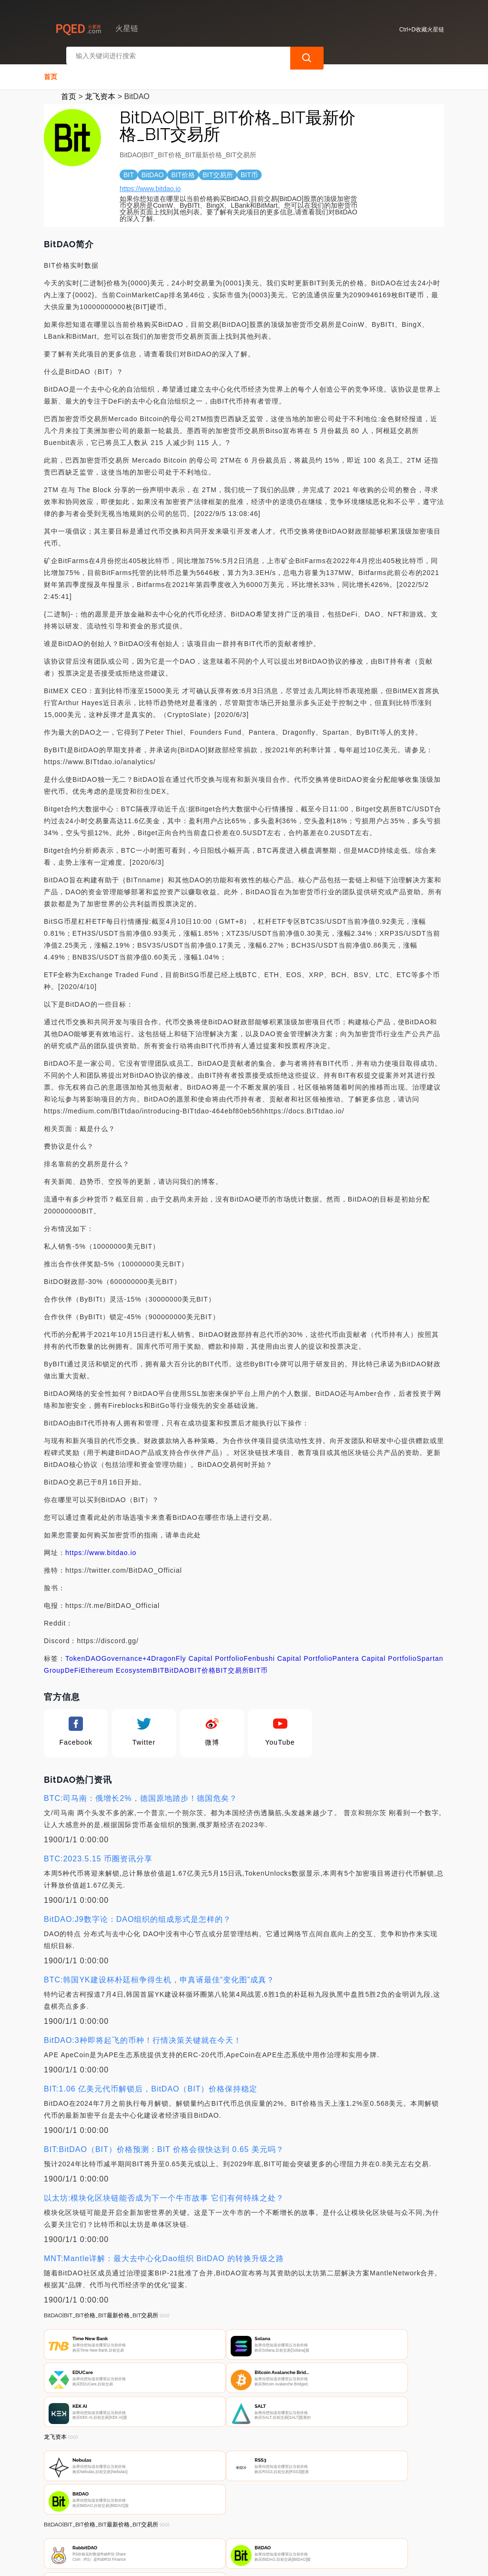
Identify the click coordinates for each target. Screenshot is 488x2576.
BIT (159, 1663)
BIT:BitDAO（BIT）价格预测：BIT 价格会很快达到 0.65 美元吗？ (164, 2142)
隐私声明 (196, 2526)
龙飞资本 (100, 89)
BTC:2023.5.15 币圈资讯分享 (98, 1852)
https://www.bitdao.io (150, 181)
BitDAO (177, 1663)
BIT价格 (203, 1663)
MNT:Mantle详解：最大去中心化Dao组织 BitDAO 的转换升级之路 (164, 2251)
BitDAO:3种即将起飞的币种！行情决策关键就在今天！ (143, 2033)
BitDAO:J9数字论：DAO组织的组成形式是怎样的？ (137, 1912)
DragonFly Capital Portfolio (197, 1651)
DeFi (73, 1663)
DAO (93, 1651)
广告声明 (243, 2526)
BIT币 (258, 1663)
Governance (122, 1651)
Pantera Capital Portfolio (375, 1651)
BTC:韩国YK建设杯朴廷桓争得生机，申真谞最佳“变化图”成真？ (159, 1973)
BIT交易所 (232, 1663)
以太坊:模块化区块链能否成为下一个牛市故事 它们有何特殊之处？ (164, 2191)
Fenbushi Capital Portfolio (288, 1651)
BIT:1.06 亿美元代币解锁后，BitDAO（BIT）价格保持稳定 (150, 2082)
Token (75, 1651)
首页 (50, 69)
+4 (146, 1651)
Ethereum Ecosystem (116, 1663)
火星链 (194, 2562)
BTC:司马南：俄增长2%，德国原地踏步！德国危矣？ (140, 1791)
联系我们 (148, 2526)
